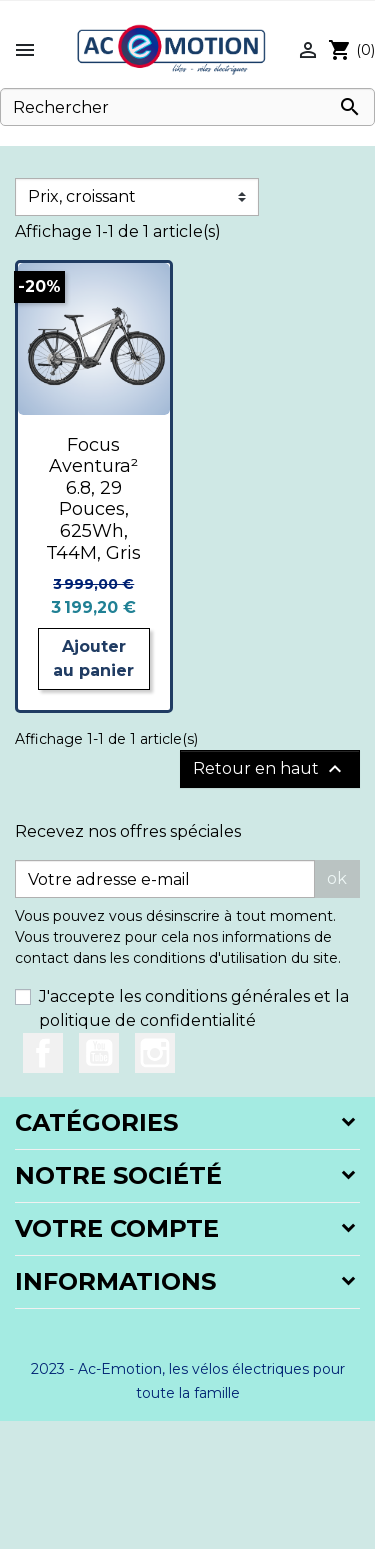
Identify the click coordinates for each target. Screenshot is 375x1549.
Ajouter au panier (93, 658)
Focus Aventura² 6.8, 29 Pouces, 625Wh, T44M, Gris (93, 499)
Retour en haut (270, 769)
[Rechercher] (187, 107)
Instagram (155, 1053)
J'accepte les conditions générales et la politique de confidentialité (194, 1008)
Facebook (43, 1053)
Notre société (118, 1175)
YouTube (99, 1053)
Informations (115, 1281)
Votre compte (117, 1228)
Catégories (96, 1122)
